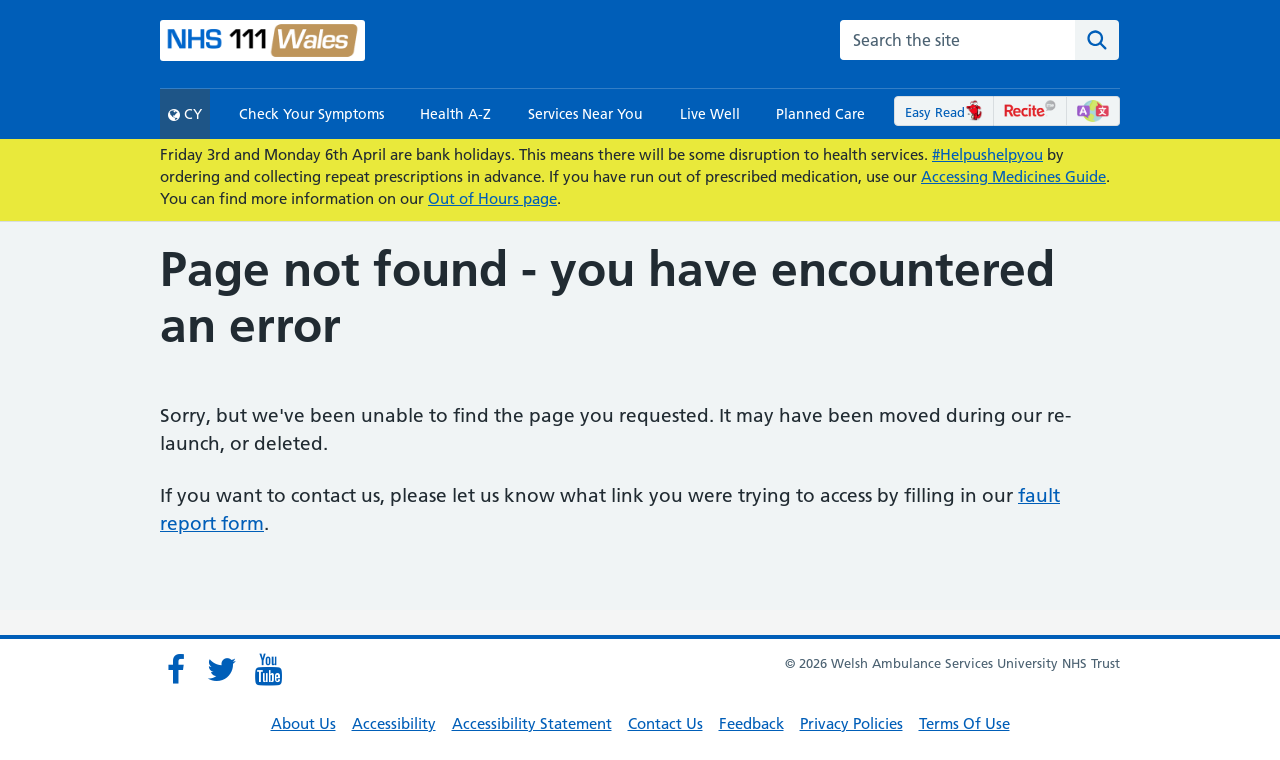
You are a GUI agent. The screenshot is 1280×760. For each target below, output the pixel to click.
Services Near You (585, 114)
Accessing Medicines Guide (1013, 176)
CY (185, 114)
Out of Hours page (492, 198)
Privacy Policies (851, 723)
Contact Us (665, 723)
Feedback (751, 723)
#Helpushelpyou (987, 154)
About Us (303, 723)
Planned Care (820, 114)
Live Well (710, 114)
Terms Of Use (964, 723)
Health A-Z (455, 114)
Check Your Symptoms (311, 114)
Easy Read (944, 112)
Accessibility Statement (532, 723)
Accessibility (394, 723)
